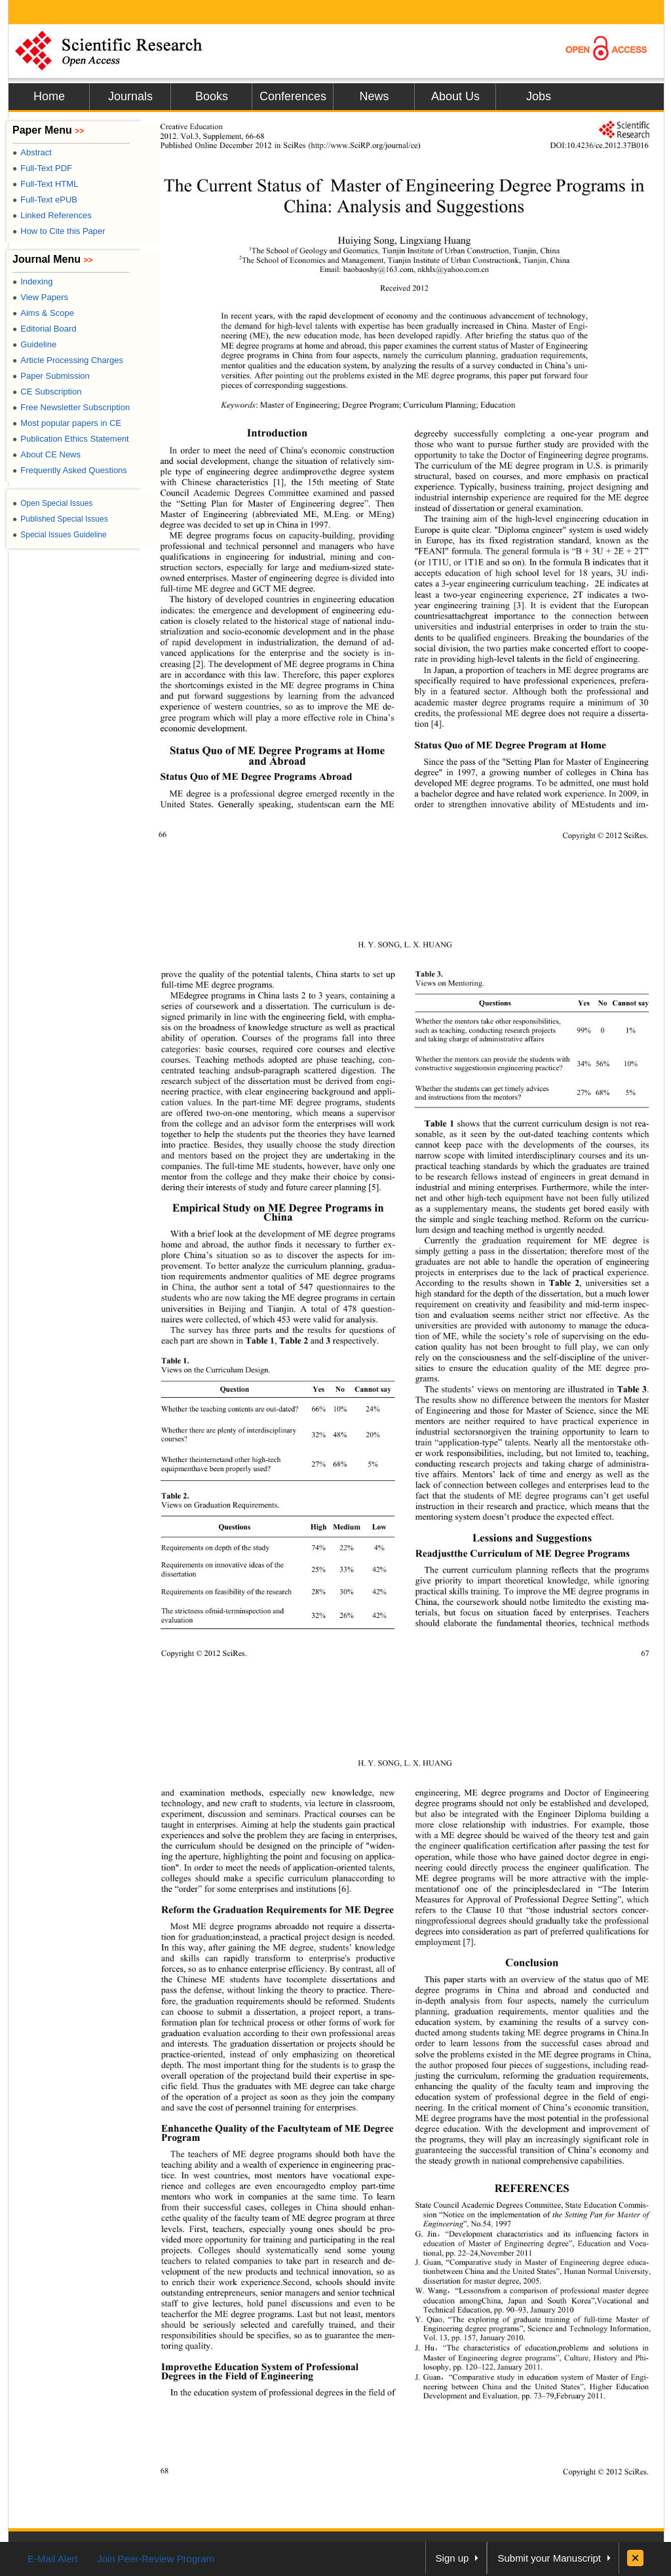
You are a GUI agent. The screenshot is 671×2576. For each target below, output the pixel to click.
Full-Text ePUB (44, 199)
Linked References (52, 215)
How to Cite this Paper (58, 231)
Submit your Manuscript (549, 2558)
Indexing (32, 281)
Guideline (34, 344)
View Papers (40, 297)
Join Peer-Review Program (155, 2558)
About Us (455, 96)
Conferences (292, 96)
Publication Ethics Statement (70, 439)
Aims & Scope (43, 313)
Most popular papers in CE (66, 423)
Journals (130, 96)
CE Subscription (46, 391)
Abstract (32, 152)
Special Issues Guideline (59, 534)
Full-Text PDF (42, 168)
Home (49, 96)
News (374, 96)
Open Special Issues (52, 503)
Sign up (452, 2558)
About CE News (46, 454)
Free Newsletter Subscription (71, 407)
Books (211, 96)
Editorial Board (44, 329)
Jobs (538, 96)
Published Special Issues (60, 519)
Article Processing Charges (67, 360)
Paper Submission (51, 376)
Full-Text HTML (45, 184)
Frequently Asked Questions (69, 470)
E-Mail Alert (53, 2558)
